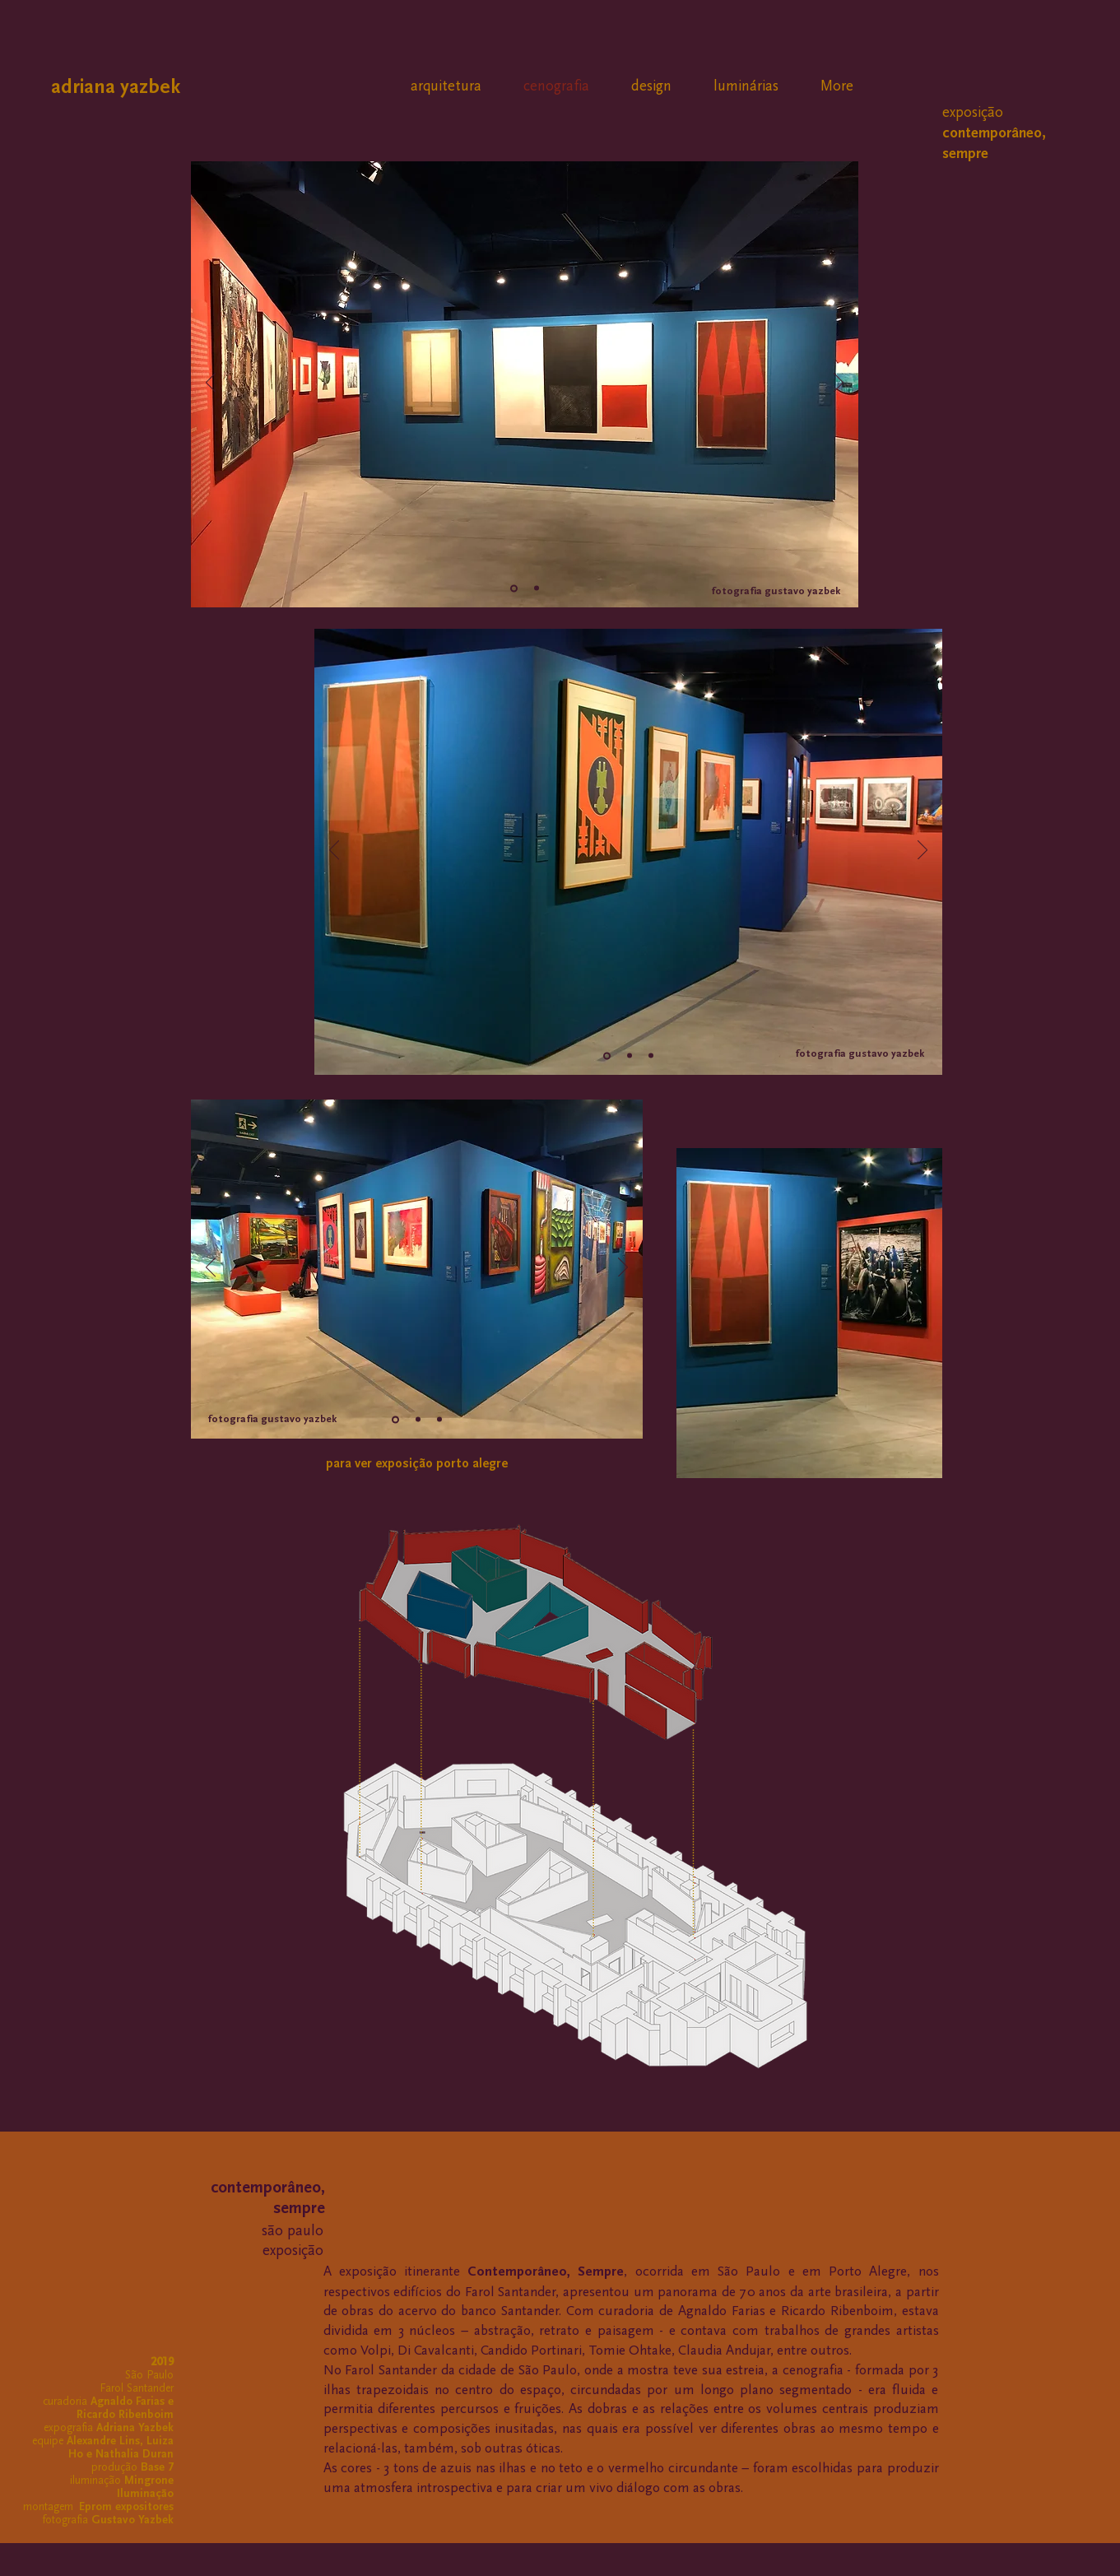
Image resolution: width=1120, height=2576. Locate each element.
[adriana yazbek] (136, 87)
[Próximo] (838, 383)
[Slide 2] (536, 588)
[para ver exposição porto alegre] (417, 1463)
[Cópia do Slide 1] (629, 1055)
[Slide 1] (514, 588)
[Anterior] (211, 383)
